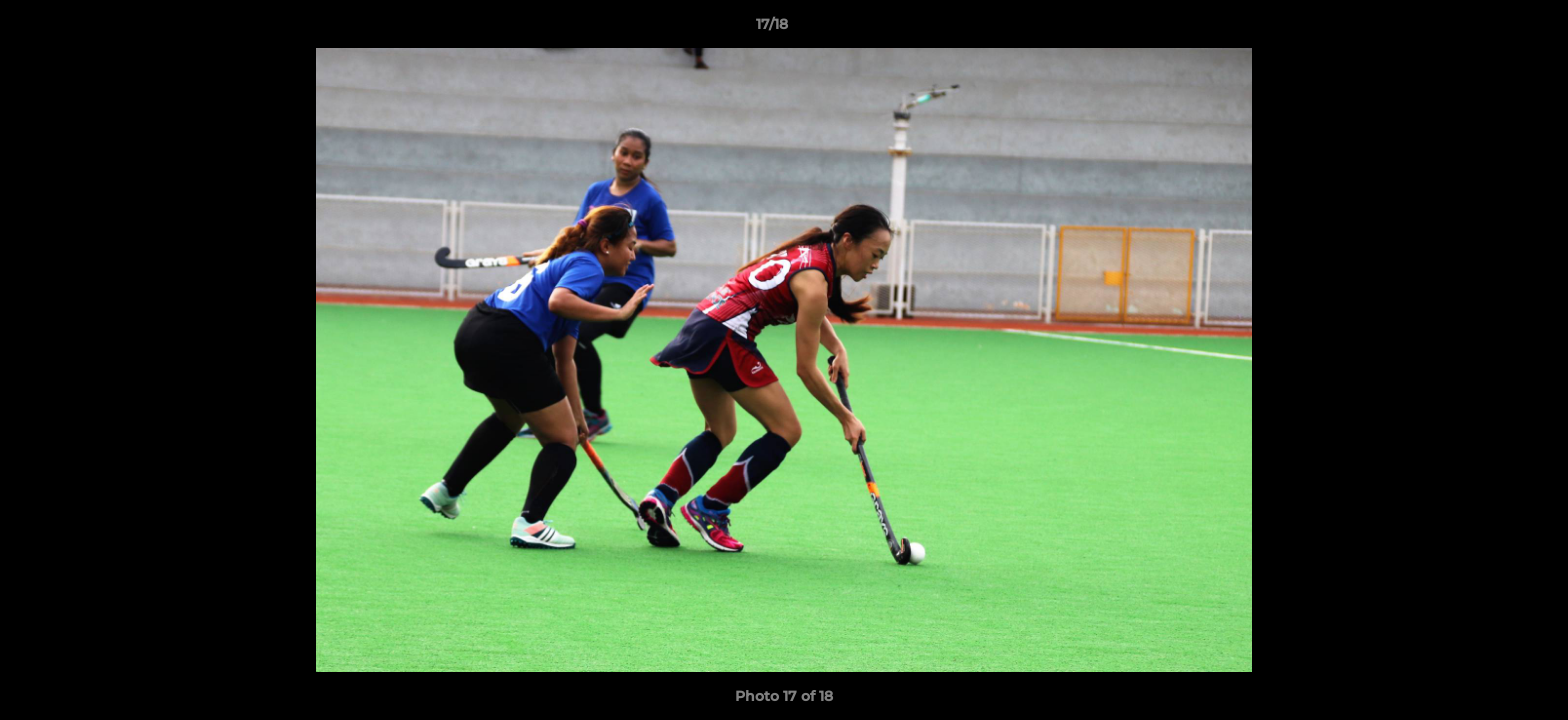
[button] (1484, 29)
